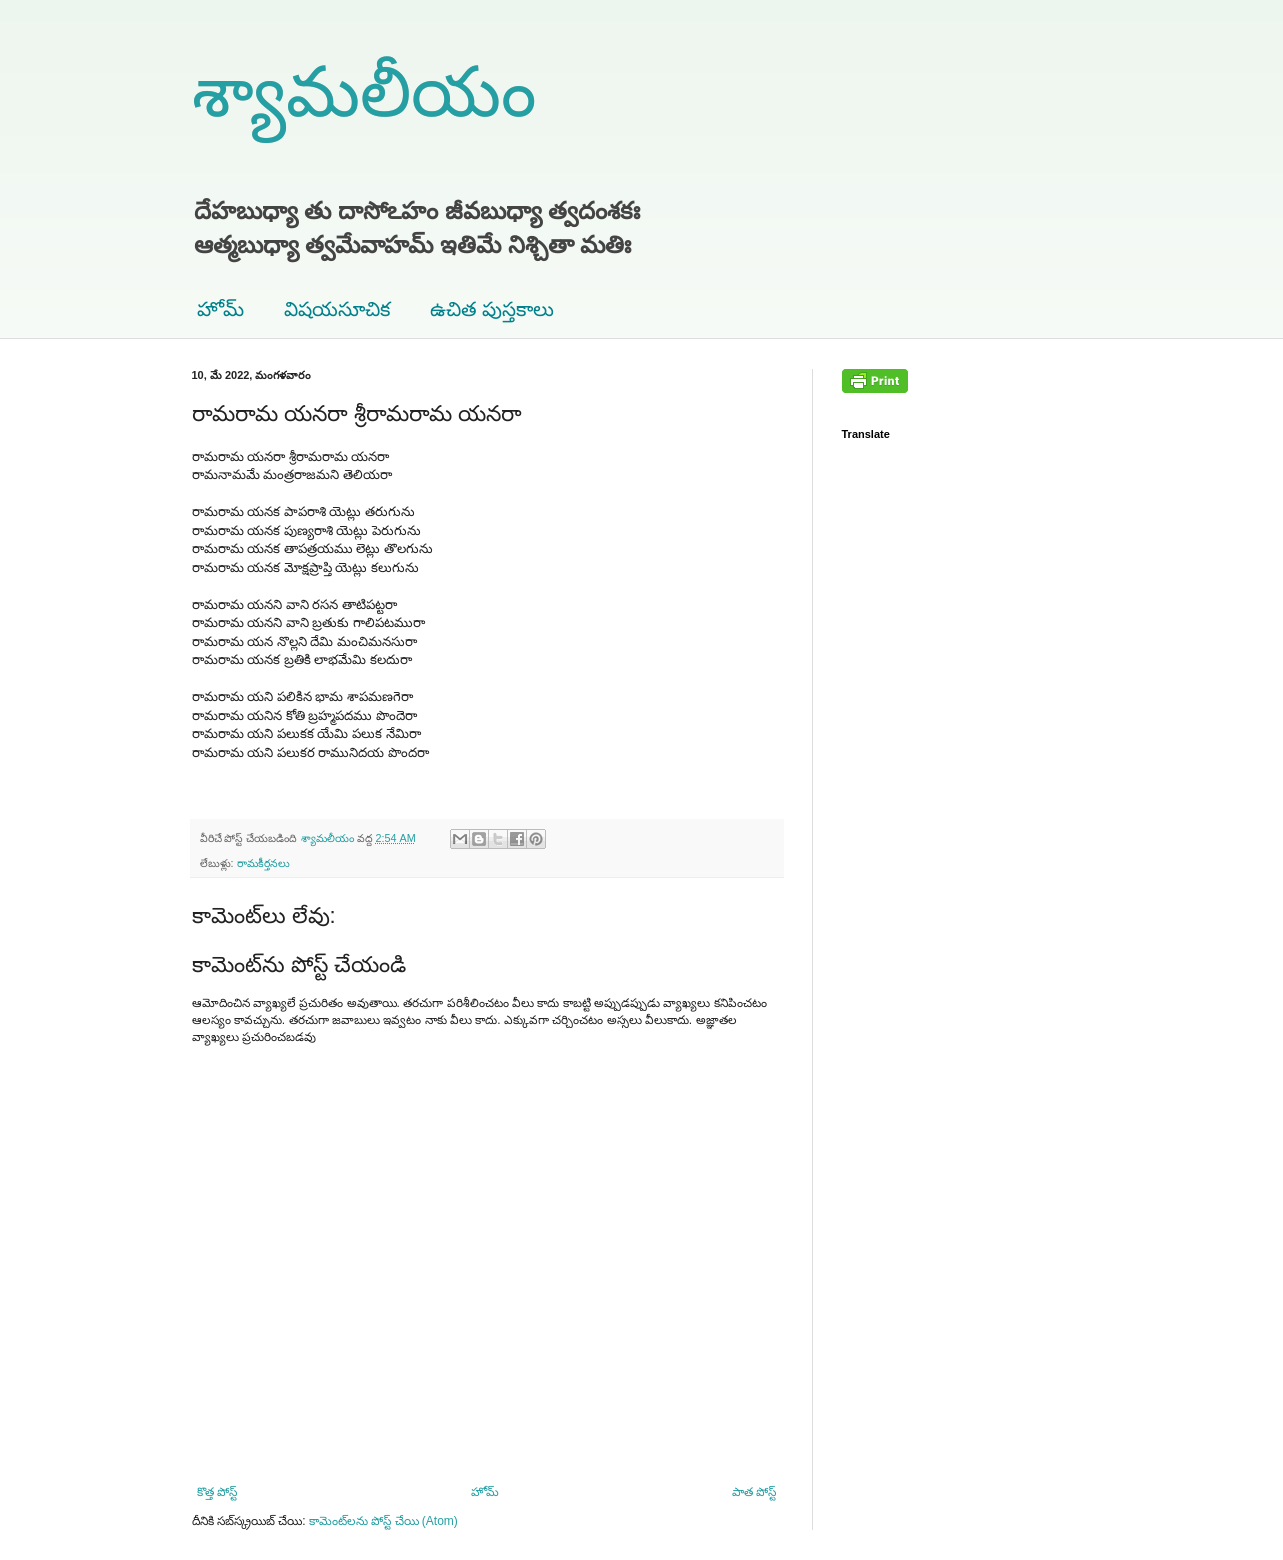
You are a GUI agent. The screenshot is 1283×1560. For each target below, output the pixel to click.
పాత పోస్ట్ (754, 1492)
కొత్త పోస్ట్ (217, 1492)
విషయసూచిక (337, 309)
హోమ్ (220, 309)
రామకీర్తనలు (263, 863)
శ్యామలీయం (364, 92)
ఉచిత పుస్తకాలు (492, 309)
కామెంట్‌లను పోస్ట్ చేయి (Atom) (383, 1521)
